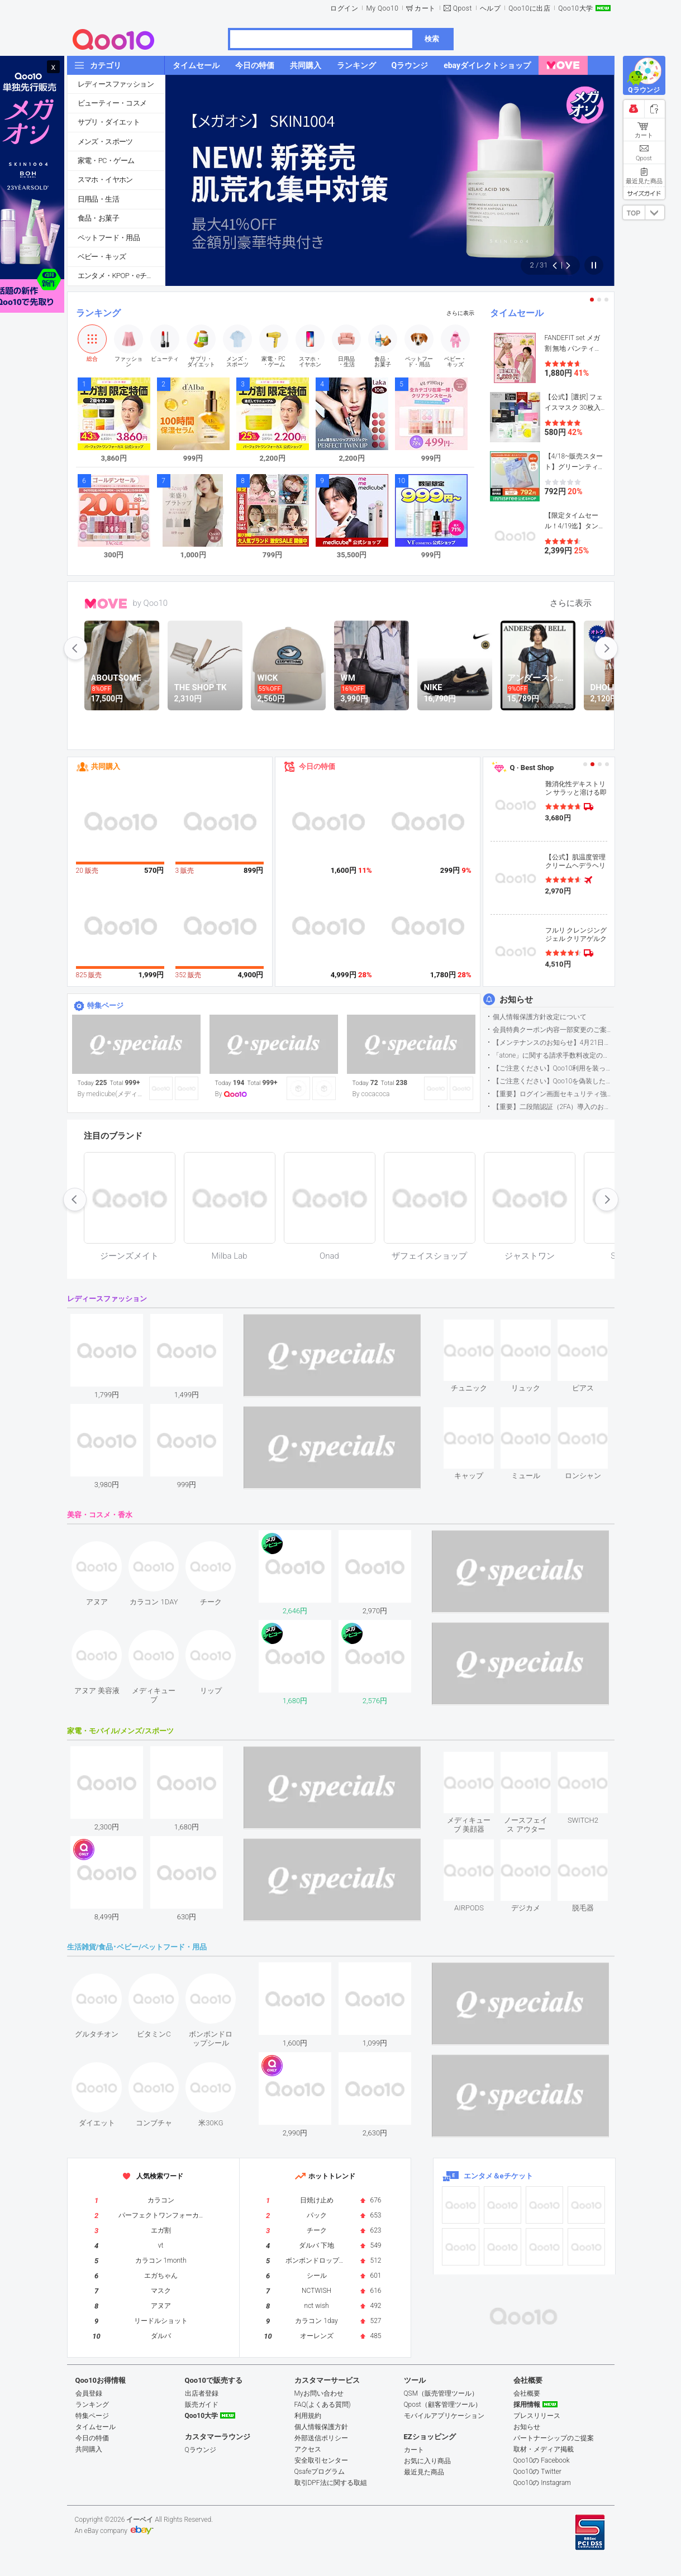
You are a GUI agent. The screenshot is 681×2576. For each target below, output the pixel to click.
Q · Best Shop (532, 767)
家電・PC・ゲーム (106, 160)
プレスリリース (536, 2416)
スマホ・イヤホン (105, 179)
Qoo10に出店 (529, 8)
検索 (432, 39)
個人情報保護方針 (321, 2427)
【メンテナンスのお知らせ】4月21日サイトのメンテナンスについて (553, 1042)
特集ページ (105, 1005)
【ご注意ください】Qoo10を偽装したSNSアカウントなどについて (553, 1081)
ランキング (98, 313)
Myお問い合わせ (319, 2393)
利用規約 (307, 2416)
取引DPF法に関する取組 (330, 2483)
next (606, 648)
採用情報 (526, 2404)
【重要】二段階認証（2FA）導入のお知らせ (553, 1107)
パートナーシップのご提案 (553, 2438)
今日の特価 (317, 766)
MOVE (105, 603)
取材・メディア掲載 (543, 2449)
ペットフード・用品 (109, 237)
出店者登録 (201, 2393)
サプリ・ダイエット (109, 122)
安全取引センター (321, 2460)
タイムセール (517, 313)
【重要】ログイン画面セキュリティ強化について (553, 1094)
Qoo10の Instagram (542, 2483)
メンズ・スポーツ (105, 141)
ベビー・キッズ (102, 256)
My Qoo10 (382, 8)
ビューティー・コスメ (112, 103)
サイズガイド (644, 193)
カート (425, 8)
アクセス (307, 2449)
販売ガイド (201, 2404)
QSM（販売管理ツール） (441, 2393)
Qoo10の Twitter (537, 2471)
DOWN (654, 212)
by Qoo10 (150, 603)
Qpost (462, 8)
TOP (633, 213)
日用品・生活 (98, 199)
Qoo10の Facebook (541, 2460)
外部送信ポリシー (321, 2438)
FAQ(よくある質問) (322, 2404)
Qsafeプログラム (319, 2471)
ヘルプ (490, 8)
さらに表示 (460, 313)
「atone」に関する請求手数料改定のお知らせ (553, 1055)
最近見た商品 (424, 2472)
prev (75, 648)
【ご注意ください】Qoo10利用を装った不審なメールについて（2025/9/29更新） (553, 1068)
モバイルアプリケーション (444, 2416)
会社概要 (526, 2393)
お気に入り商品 (427, 2461)
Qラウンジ (200, 2450)
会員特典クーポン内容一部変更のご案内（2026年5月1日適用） (553, 1030)
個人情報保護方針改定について (540, 1017)
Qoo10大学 (575, 8)
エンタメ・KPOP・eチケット (121, 275)
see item (478, 1328)
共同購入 (105, 766)
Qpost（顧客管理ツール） (443, 2404)
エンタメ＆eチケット (498, 2176)
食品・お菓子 (98, 218)
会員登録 (88, 2393)
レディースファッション (116, 84)
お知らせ (516, 1000)
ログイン (344, 8)
